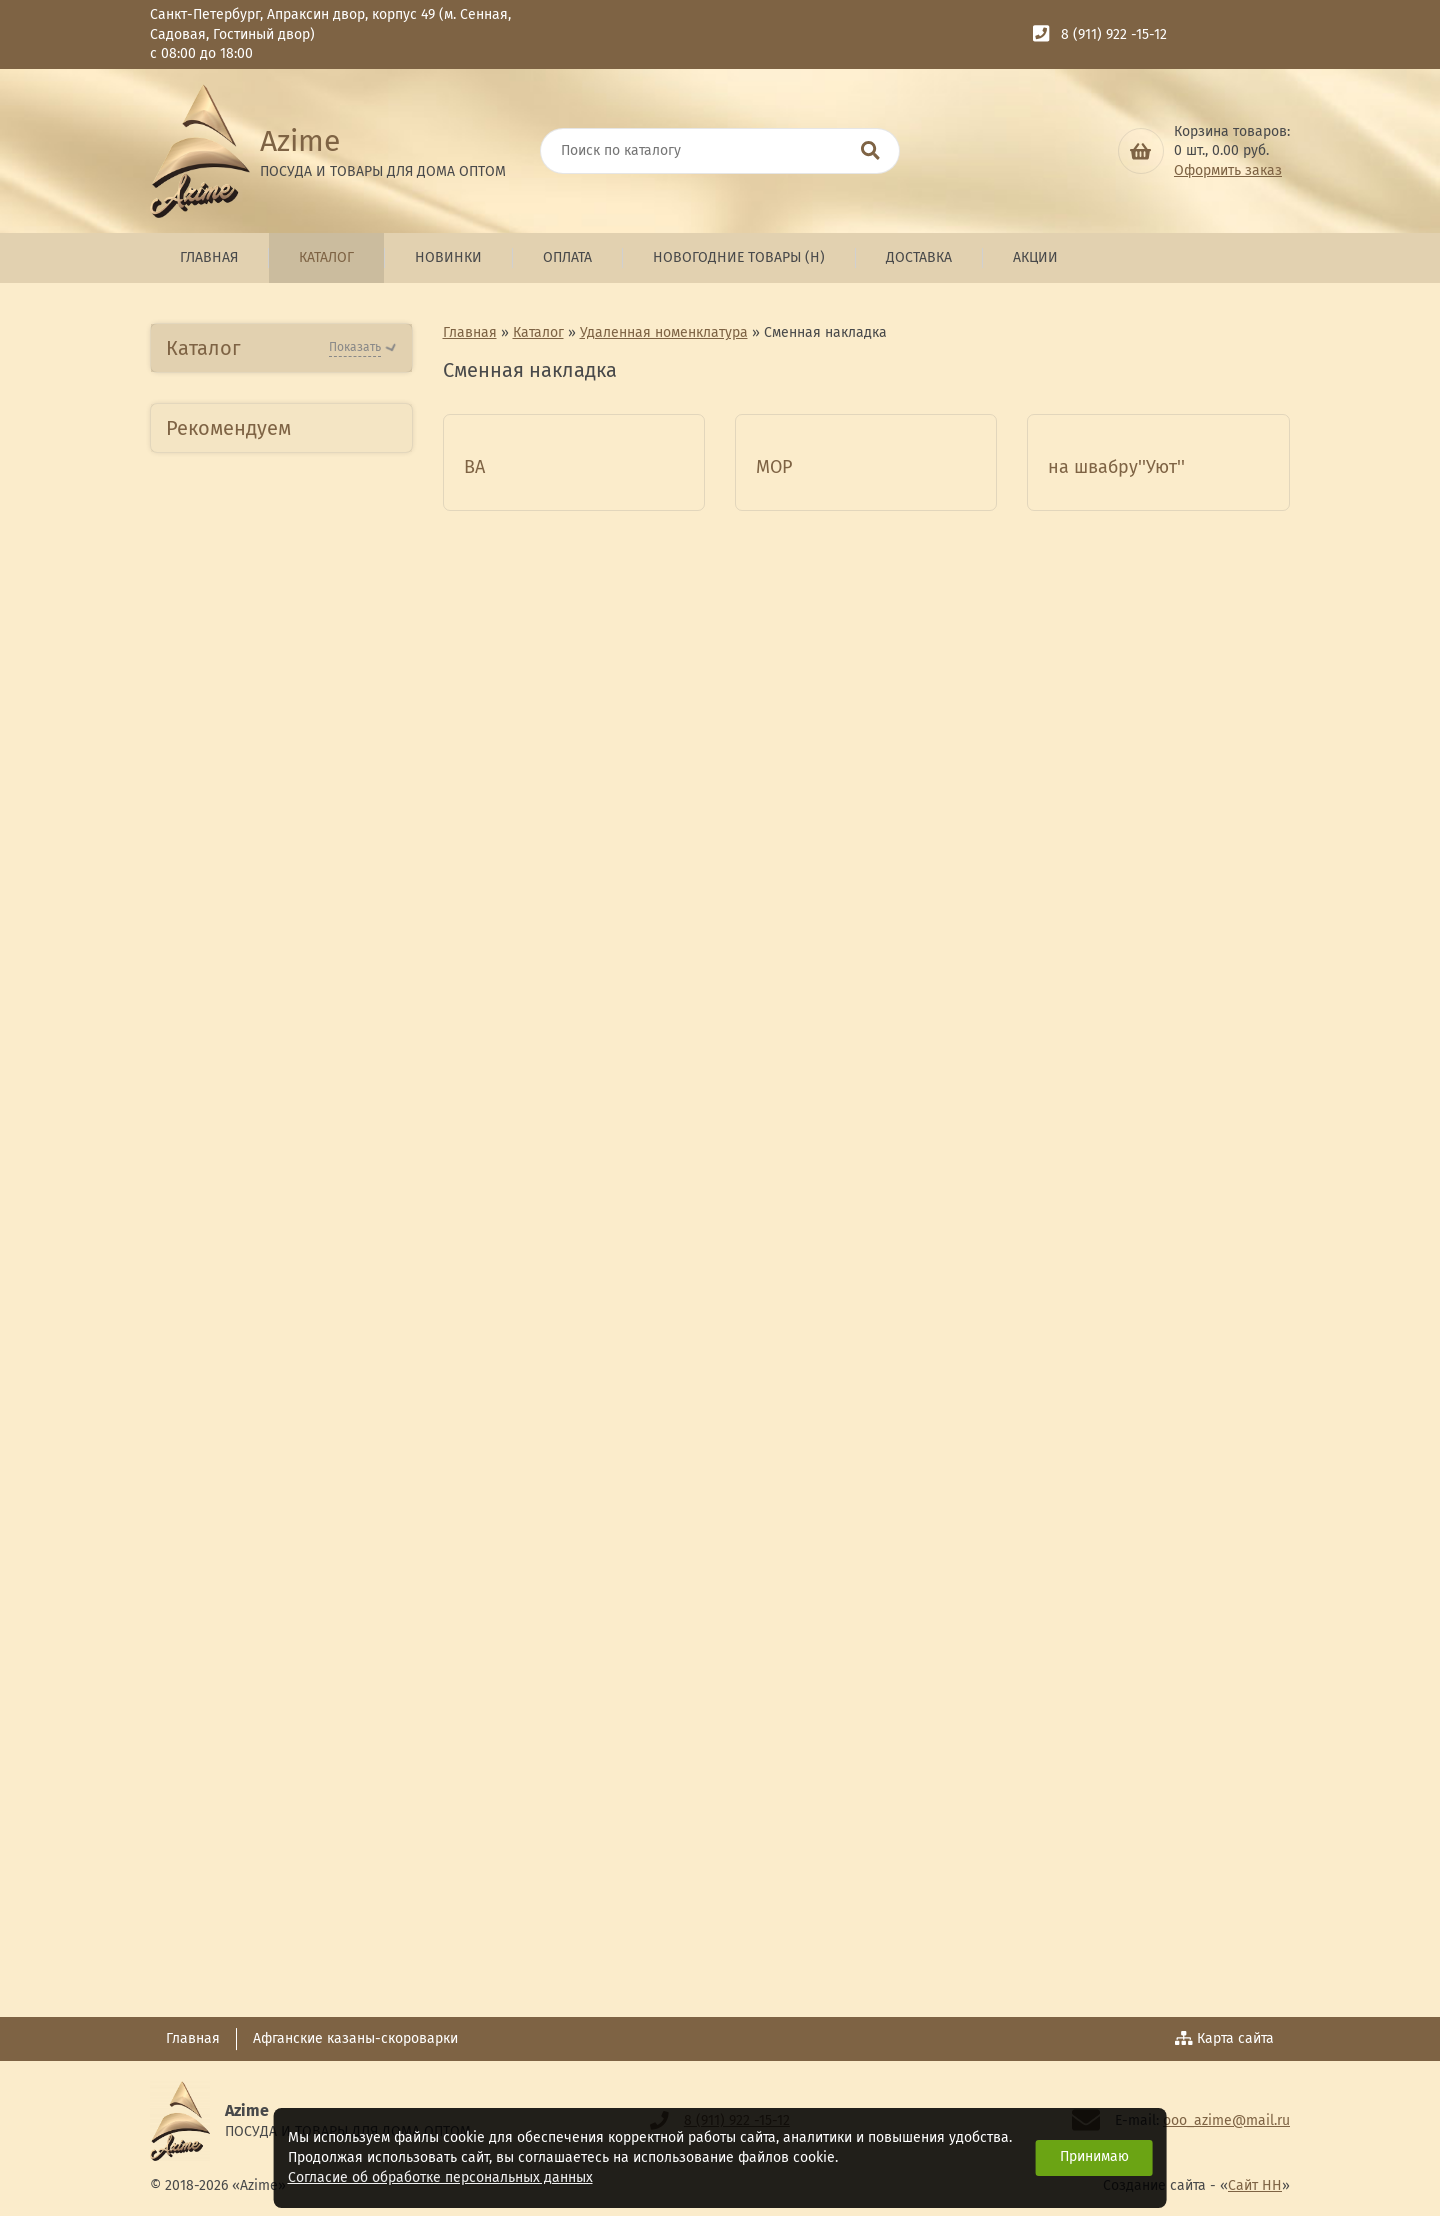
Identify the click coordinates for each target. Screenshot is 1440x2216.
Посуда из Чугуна (243, 1133)
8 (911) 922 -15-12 (1114, 34)
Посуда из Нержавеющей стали (275, 753)
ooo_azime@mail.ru (1226, 2120)
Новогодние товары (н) (739, 257)
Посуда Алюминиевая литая (260, 578)
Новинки (448, 257)
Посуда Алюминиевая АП (272, 632)
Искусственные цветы (260, 1220)
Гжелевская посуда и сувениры (257, 1318)
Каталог (326, 257)
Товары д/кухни (238, 807)
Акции (1035, 257)
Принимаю (1094, 2156)
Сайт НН (1255, 2186)
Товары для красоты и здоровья (262, 1580)
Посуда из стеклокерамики (280, 981)
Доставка (919, 257)
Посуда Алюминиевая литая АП (260, 687)
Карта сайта (1225, 2038)
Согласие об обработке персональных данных (440, 2177)
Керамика (215, 894)
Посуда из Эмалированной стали (279, 1079)
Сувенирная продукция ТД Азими (276, 1471)
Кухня (199, 1787)
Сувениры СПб (232, 1525)
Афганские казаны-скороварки (355, 2038)
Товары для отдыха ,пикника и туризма (252, 1646)
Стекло (203, 1024)
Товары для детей (245, 1874)
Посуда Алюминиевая (260, 523)
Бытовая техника (242, 480)
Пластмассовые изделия (271, 851)
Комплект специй (243, 1700)
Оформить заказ (1228, 170)
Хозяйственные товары (266, 1416)
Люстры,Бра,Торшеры (261, 1373)
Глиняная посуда (241, 1177)
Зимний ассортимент (257, 1744)
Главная (209, 257)
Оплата (567, 257)
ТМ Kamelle (220, 1264)
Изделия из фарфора (260, 938)
